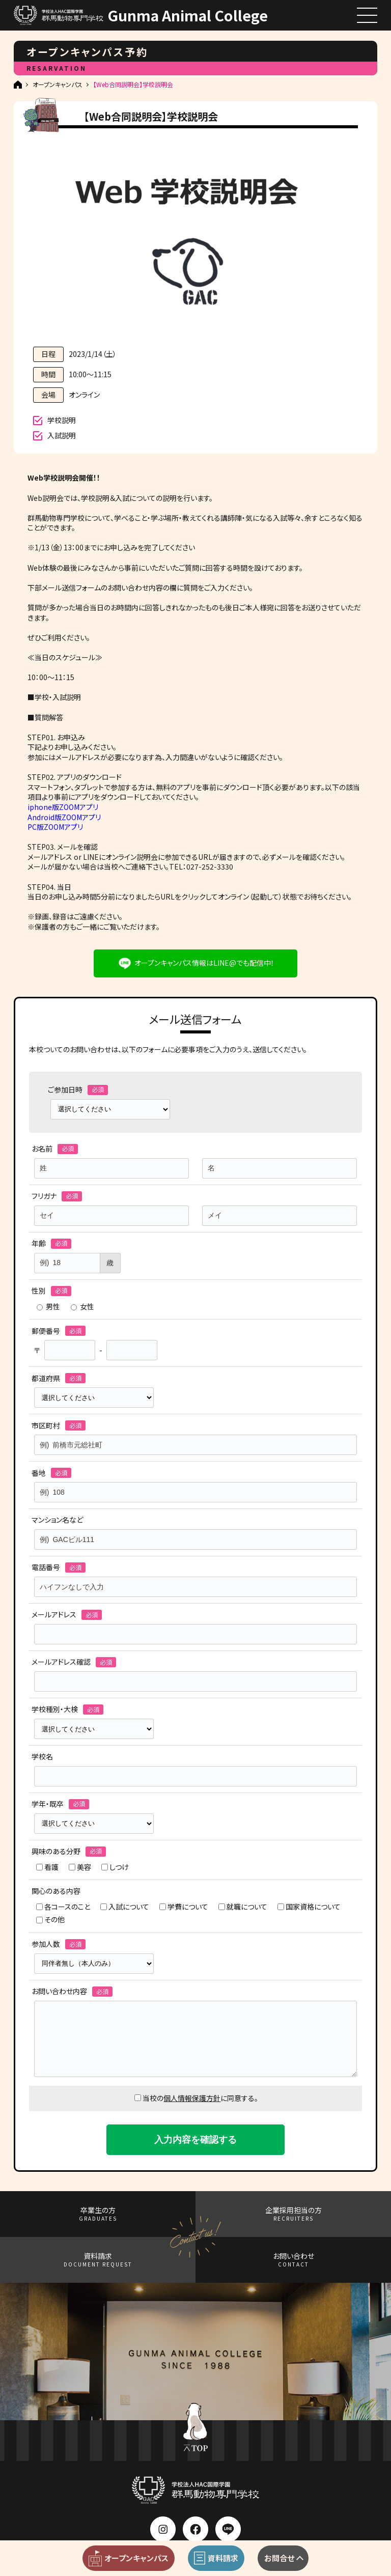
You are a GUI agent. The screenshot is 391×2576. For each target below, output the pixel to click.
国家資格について (309, 1907)
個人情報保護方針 (191, 2098)
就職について (242, 1907)
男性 (48, 1306)
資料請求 (98, 2260)
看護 (47, 1867)
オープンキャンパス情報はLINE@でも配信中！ (204, 963)
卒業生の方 (98, 2214)
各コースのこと (63, 1907)
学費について (183, 1907)
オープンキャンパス (57, 84)
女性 (82, 1306)
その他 (50, 1919)
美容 (80, 1867)
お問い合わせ (293, 2260)
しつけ (115, 1867)
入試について (124, 1907)
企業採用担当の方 (293, 2214)
